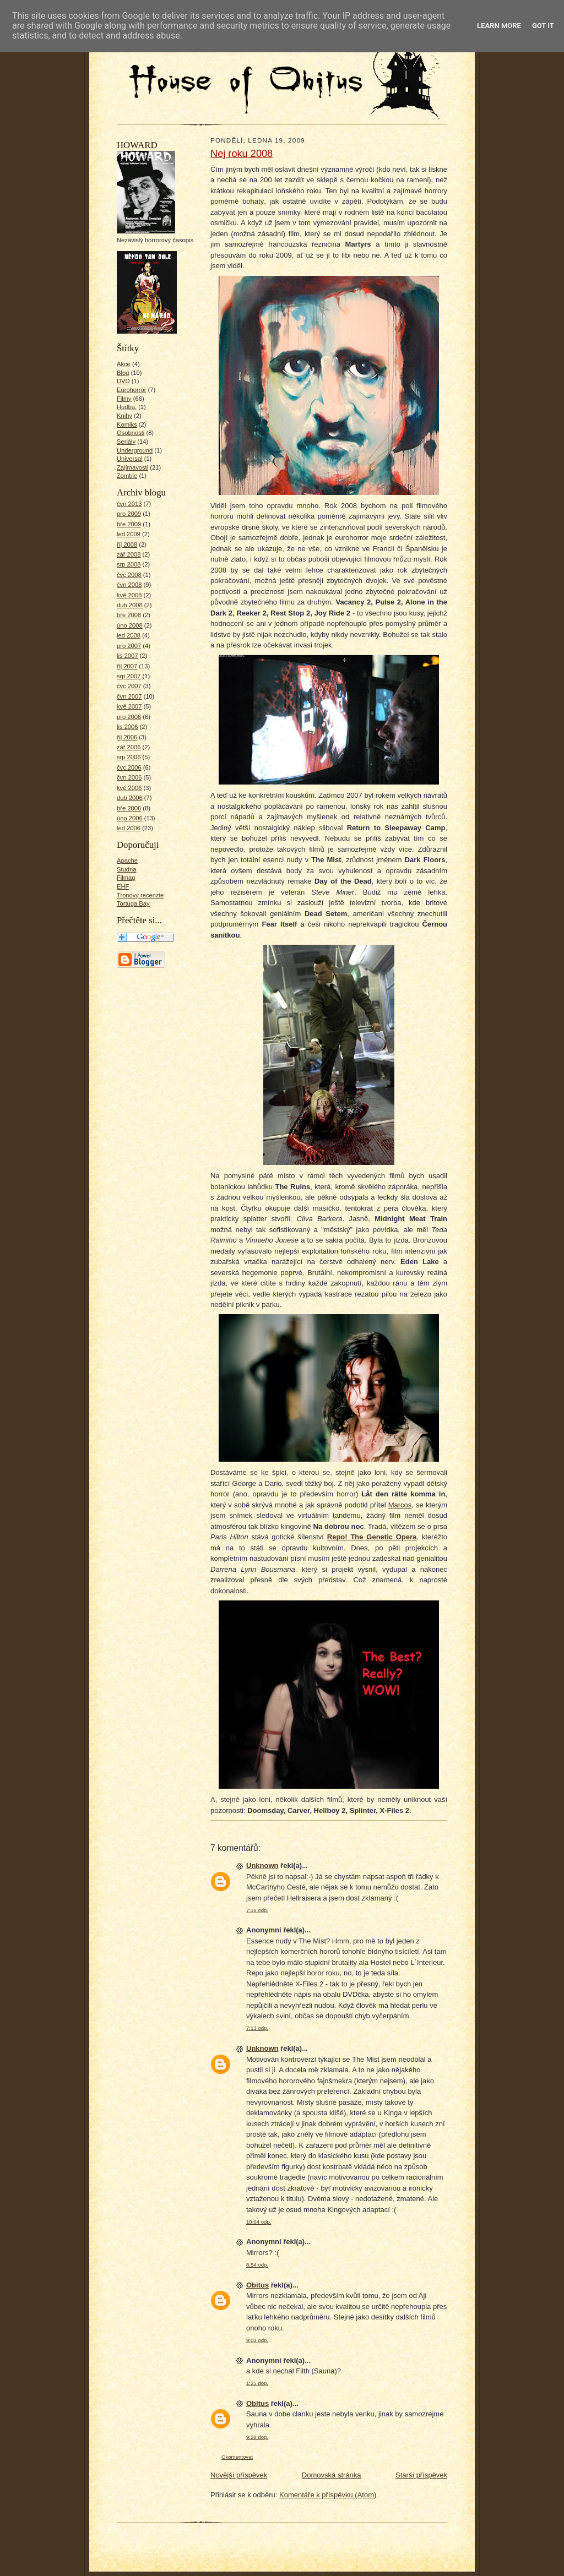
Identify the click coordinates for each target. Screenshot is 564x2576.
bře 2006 (129, 808)
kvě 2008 (129, 595)
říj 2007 (127, 666)
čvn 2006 (129, 777)
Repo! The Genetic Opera (372, 1537)
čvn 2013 (129, 503)
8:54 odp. (257, 2265)
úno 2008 (130, 625)
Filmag (126, 877)
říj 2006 (127, 737)
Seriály (126, 441)
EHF (123, 886)
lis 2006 (127, 726)
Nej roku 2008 (241, 153)
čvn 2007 (129, 696)
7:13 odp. (257, 2028)
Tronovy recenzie (140, 895)
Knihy (124, 415)
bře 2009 (129, 524)
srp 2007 (128, 676)
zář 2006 (128, 747)
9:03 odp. (257, 2340)
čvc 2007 (129, 686)
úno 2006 (130, 818)
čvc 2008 (129, 574)
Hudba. (127, 407)
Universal (130, 458)
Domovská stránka (331, 2475)
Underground (135, 450)
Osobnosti (130, 432)
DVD (123, 381)
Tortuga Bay (133, 903)
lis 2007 (127, 655)
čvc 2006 (129, 767)
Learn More (499, 25)
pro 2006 (129, 717)
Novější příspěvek (238, 2475)
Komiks (127, 424)
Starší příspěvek (421, 2475)
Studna (126, 869)
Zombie (127, 475)
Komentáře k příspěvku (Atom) (327, 2495)
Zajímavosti (132, 467)
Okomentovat (237, 2457)
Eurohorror (131, 389)
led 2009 (128, 534)
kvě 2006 (129, 788)
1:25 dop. (257, 2383)
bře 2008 (129, 615)
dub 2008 (130, 605)
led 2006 (128, 828)
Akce (124, 364)
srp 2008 (128, 564)
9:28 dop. (257, 2437)
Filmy (124, 398)
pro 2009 (129, 513)
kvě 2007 (129, 706)
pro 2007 (129, 645)
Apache (127, 860)
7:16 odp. (257, 1910)
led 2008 (128, 635)
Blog (123, 372)
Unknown (262, 1865)
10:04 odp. (258, 2222)
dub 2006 (130, 797)
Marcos (400, 1505)
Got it (543, 25)
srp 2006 (128, 757)
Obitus (257, 2285)
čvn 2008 (129, 584)
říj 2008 (127, 544)
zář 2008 (128, 554)
